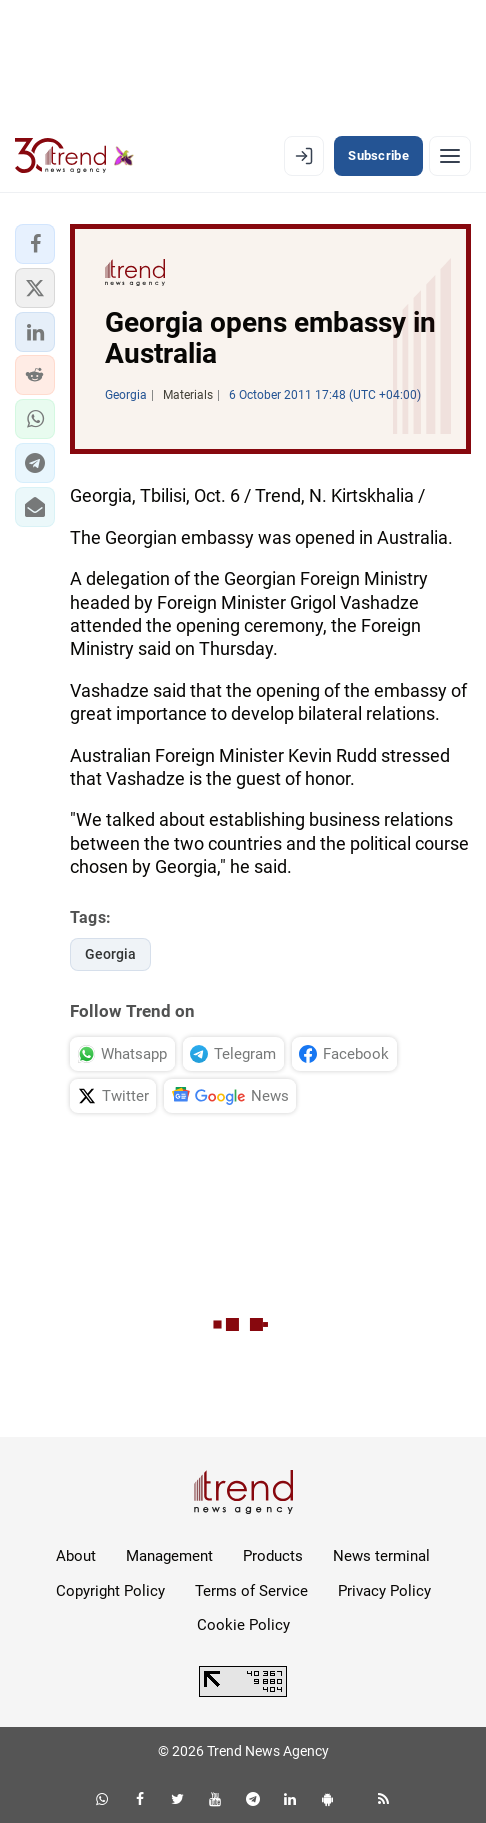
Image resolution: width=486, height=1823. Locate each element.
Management (169, 1556)
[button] (35, 244)
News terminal (381, 1556)
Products (273, 1556)
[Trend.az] (74, 156)
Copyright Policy (110, 1591)
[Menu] (450, 156)
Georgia (110, 954)
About (76, 1556)
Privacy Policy (384, 1591)
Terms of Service (251, 1591)
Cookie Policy (243, 1625)
